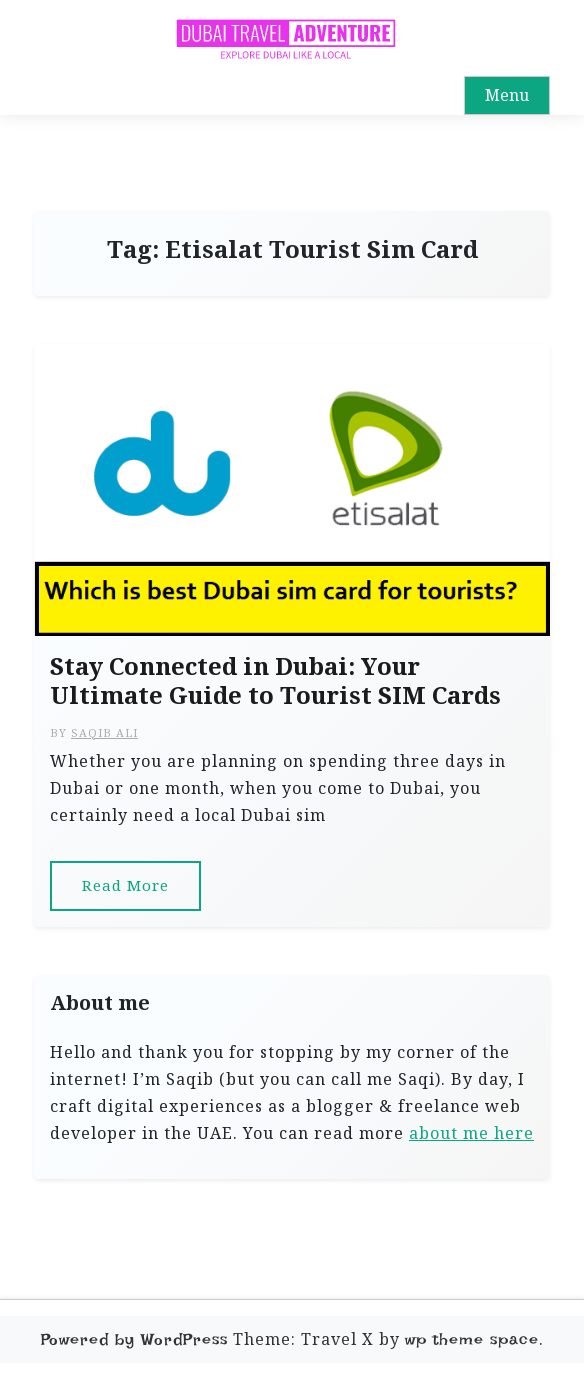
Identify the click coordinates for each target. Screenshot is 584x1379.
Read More (125, 885)
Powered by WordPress (134, 1339)
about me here (471, 1133)
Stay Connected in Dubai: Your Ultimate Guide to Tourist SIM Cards (275, 681)
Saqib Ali (104, 732)
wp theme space (472, 1339)
